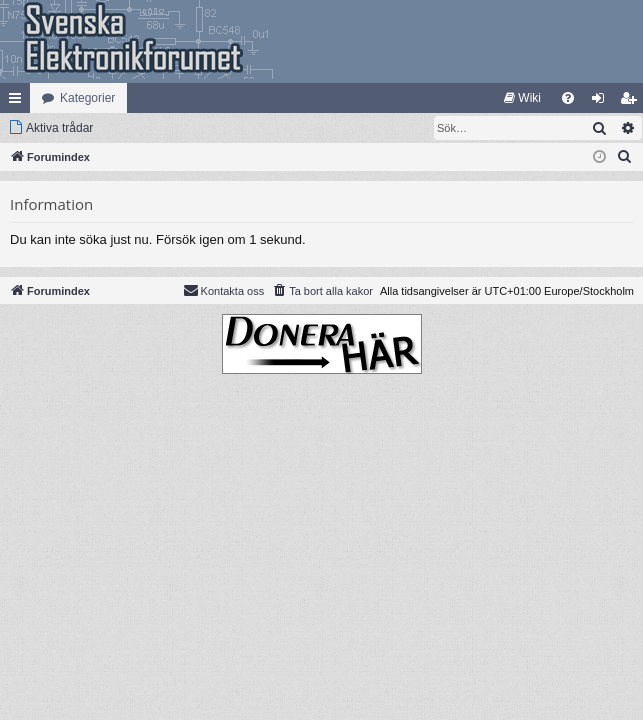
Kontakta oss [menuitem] (224, 290)
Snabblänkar (19, 102)
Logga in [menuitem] (602, 102)
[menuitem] (522, 98)
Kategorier (87, 98)
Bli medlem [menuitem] (632, 102)
